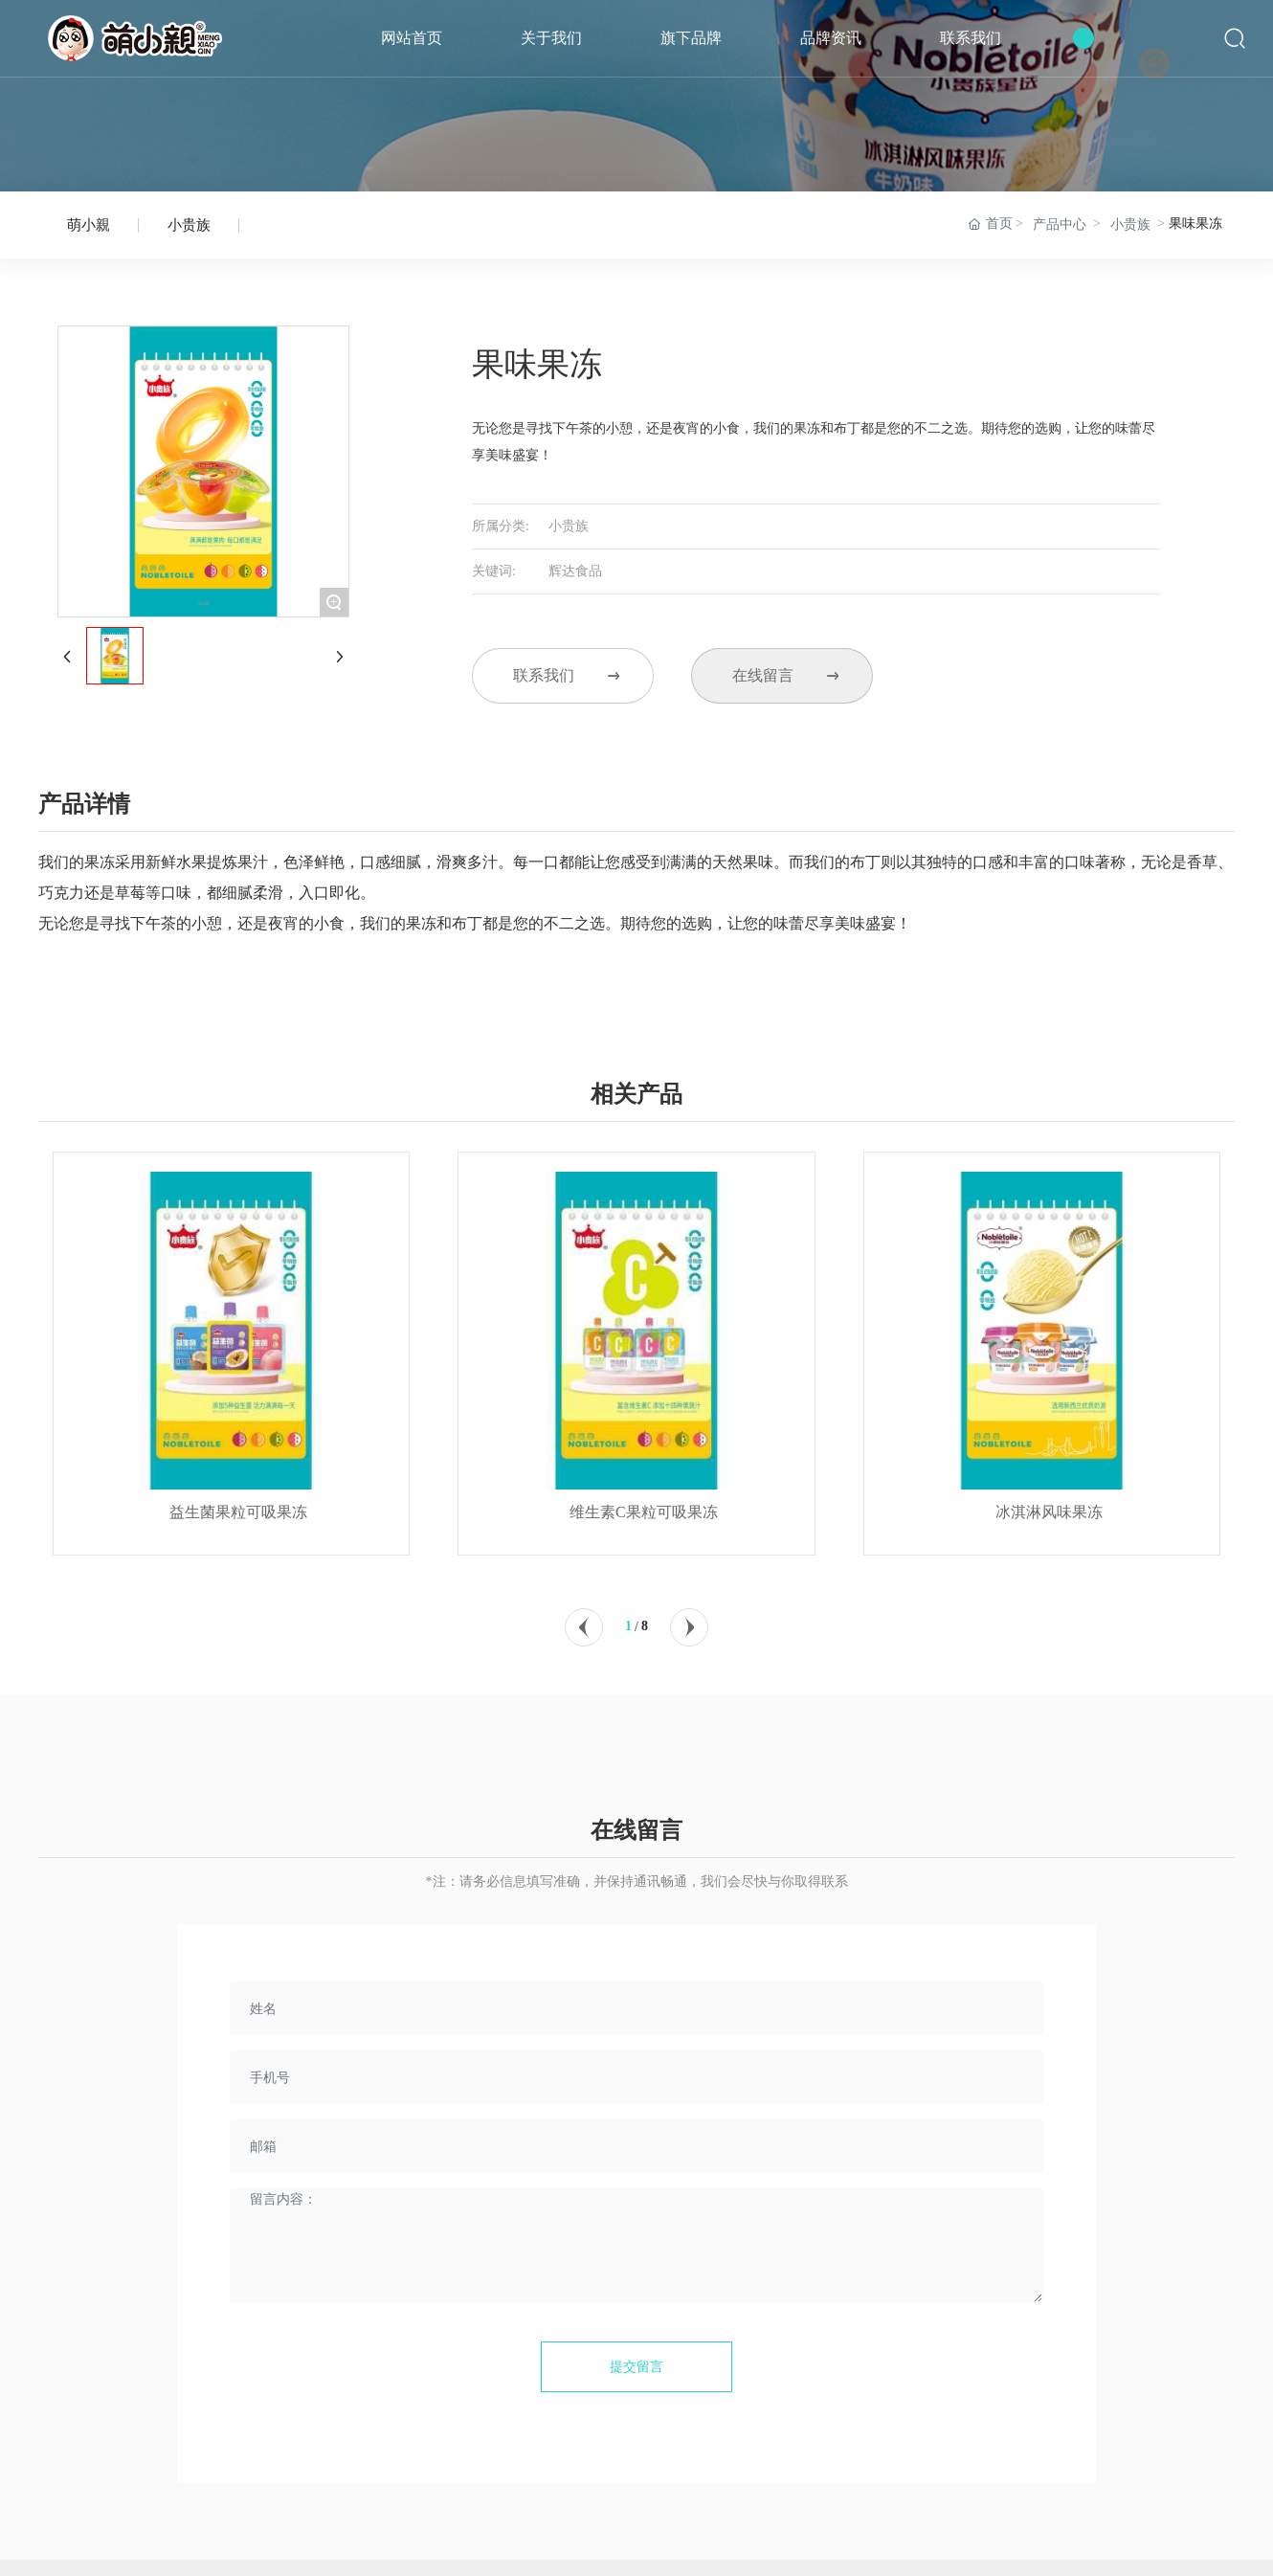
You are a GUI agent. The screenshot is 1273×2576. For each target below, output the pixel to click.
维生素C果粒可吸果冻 (644, 1533)
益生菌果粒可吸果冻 (238, 1533)
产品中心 (1059, 224)
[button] (584, 1627)
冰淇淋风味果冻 (1049, 1533)
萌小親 (88, 227)
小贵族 (189, 230)
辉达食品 (575, 577)
